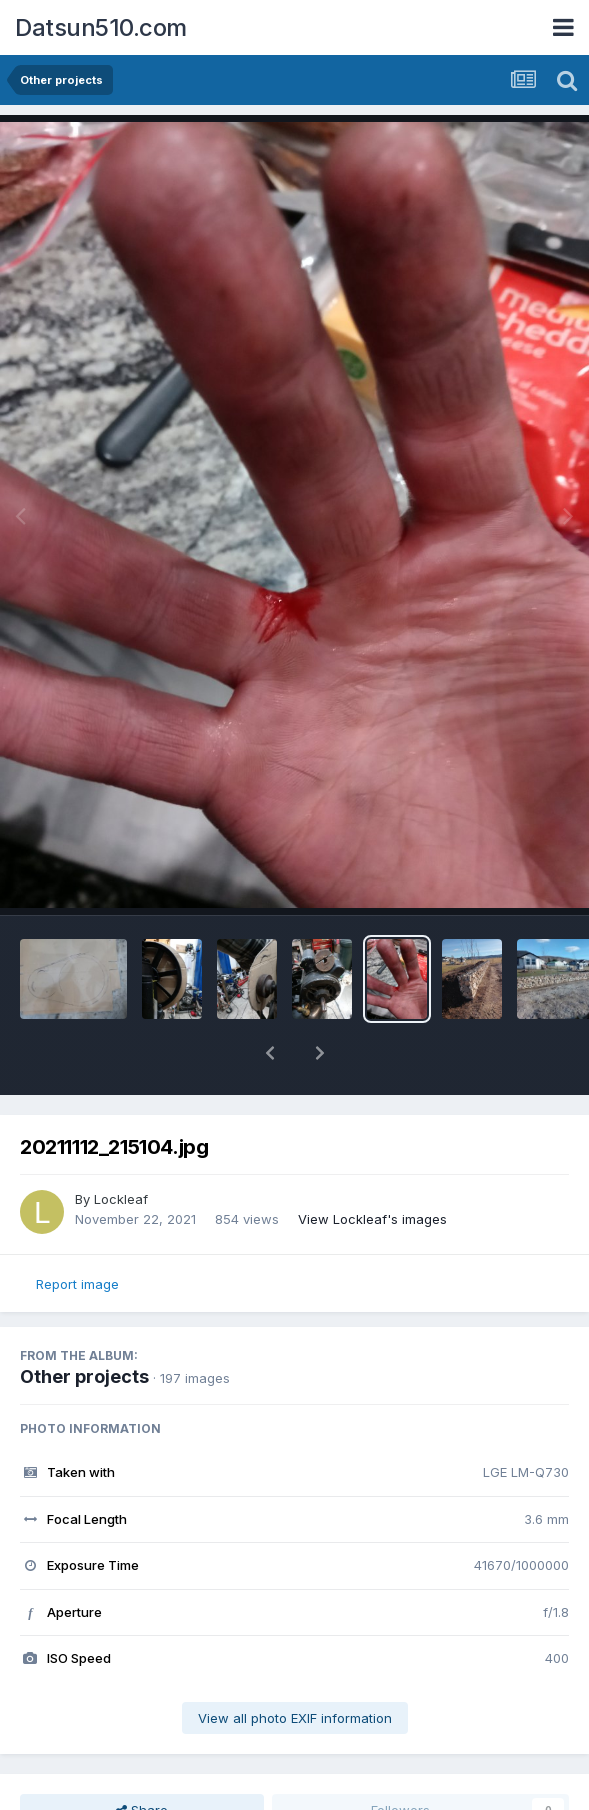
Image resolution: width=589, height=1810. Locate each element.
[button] (270, 1053)
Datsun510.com (101, 27)
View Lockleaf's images (372, 1219)
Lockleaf (121, 1199)
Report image (77, 1284)
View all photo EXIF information (295, 1718)
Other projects (84, 1376)
